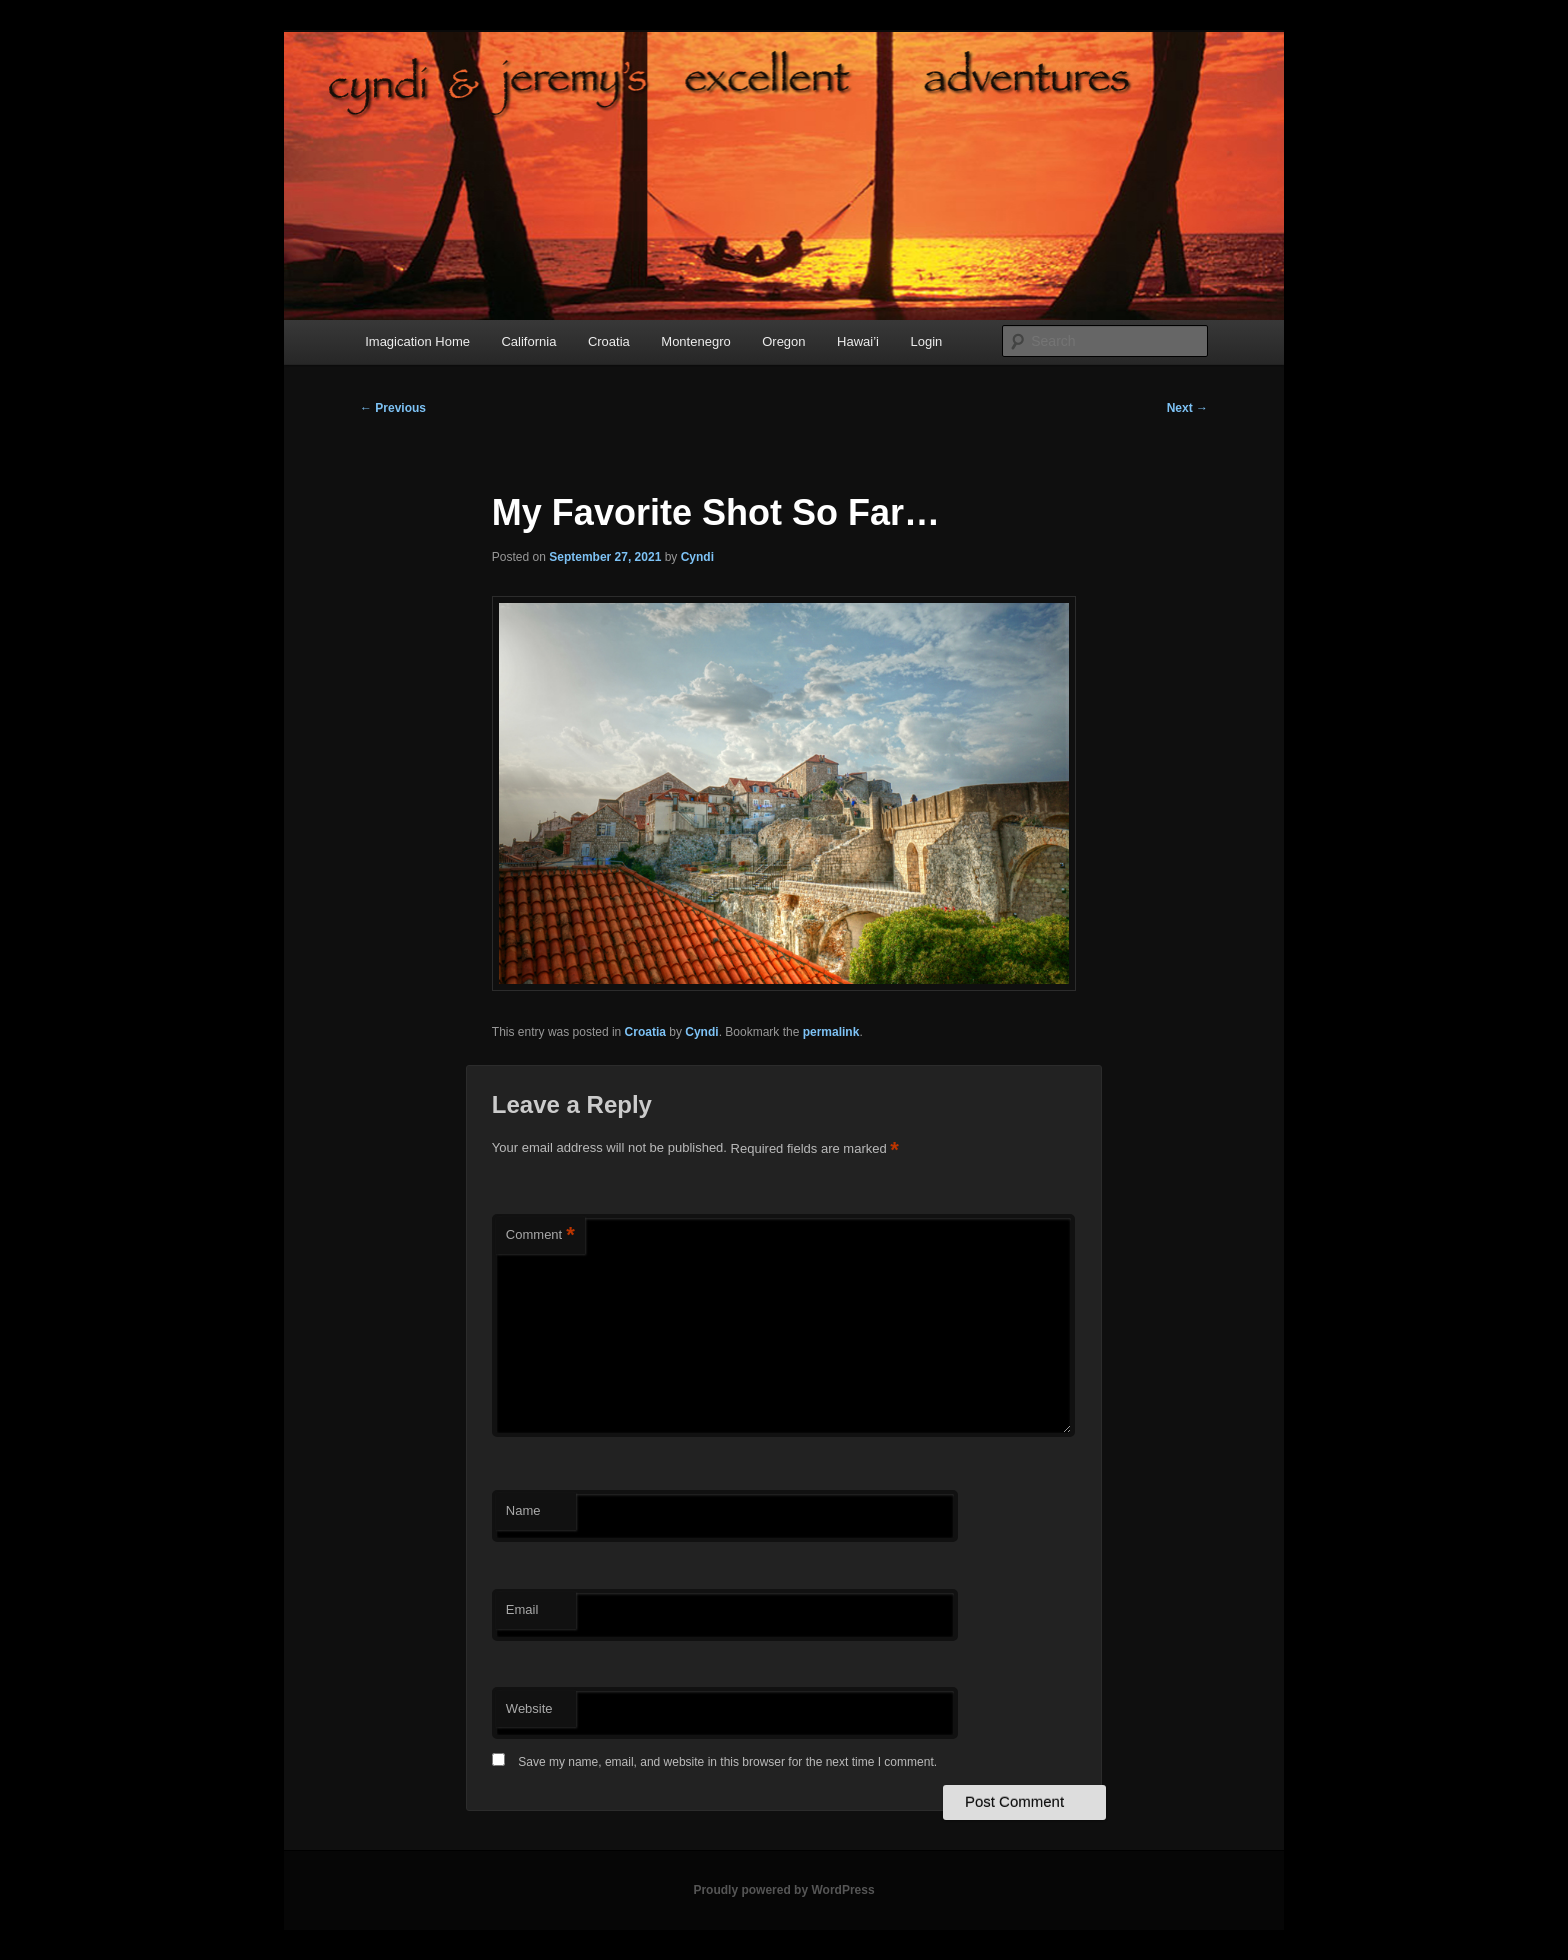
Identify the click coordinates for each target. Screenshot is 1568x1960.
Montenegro (695, 341)
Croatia (609, 341)
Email (522, 1609)
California (528, 341)
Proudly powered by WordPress (783, 1890)
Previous (393, 408)
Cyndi (697, 557)
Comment (540, 1235)
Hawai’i (858, 341)
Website (529, 1708)
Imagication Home (417, 341)
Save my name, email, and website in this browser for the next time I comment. (727, 1762)
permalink (831, 1032)
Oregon (783, 341)
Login (926, 341)
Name (523, 1510)
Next (1187, 408)
